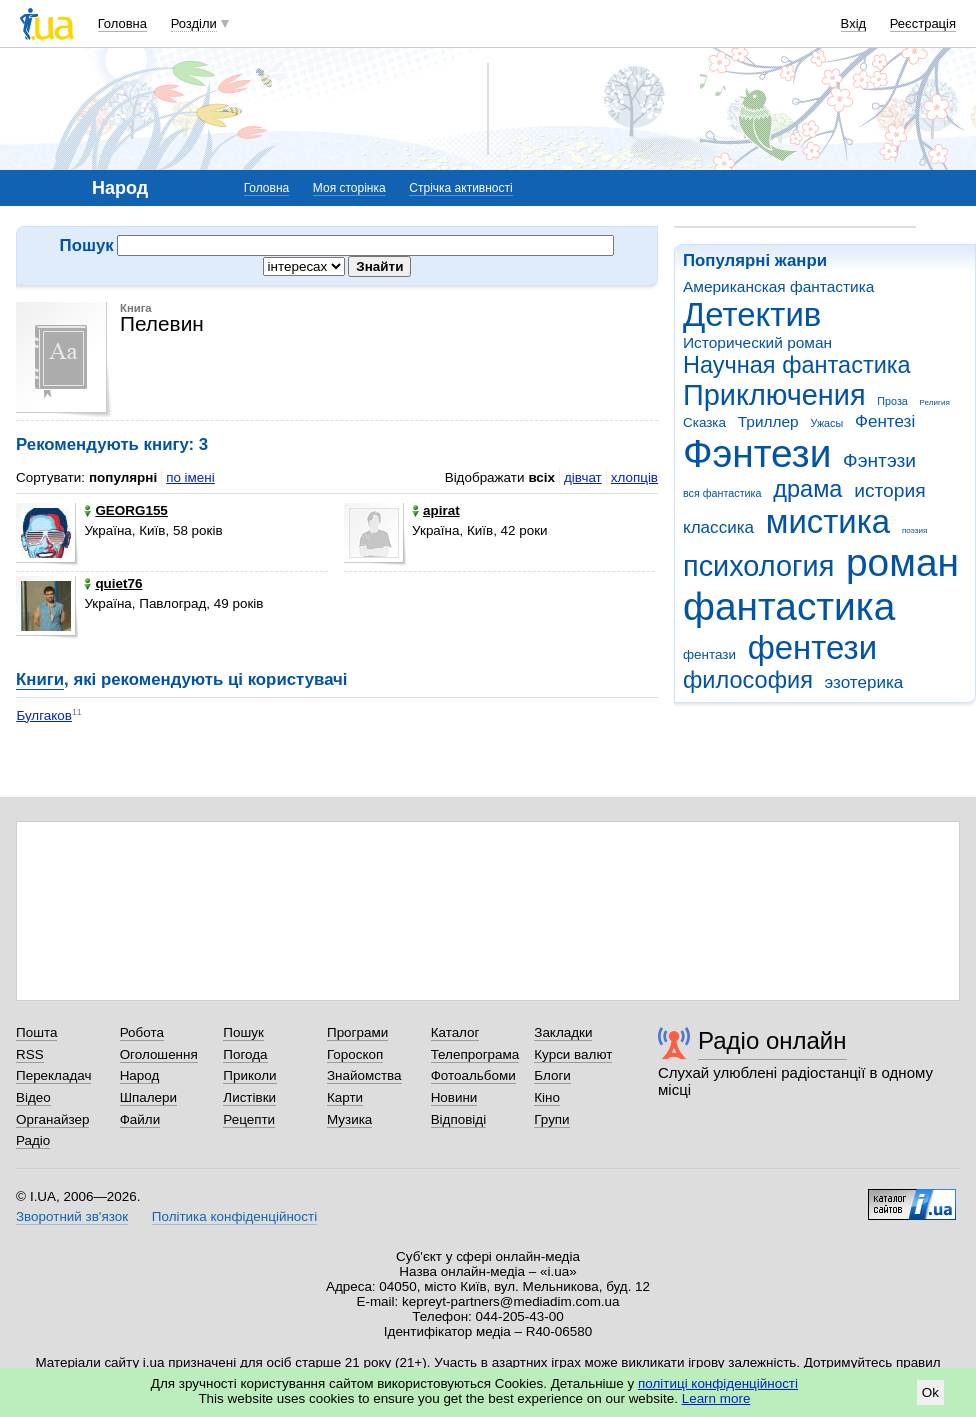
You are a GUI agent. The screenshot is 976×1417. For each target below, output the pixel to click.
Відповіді (459, 1119)
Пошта (36, 1032)
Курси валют (573, 1054)
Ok (930, 1392)
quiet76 (113, 583)
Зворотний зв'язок (72, 1216)
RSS (30, 1054)
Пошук (243, 1032)
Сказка (704, 422)
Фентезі (885, 421)
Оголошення (159, 1054)
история (889, 490)
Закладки (563, 1032)
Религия (935, 402)
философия (748, 680)
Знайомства (364, 1075)
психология (758, 566)
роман (902, 562)
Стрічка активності (460, 188)
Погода (245, 1054)
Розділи (194, 23)
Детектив (752, 314)
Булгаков (44, 715)
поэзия (914, 530)
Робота (142, 1032)
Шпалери (148, 1097)
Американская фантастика (778, 286)
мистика (828, 521)
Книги (40, 679)
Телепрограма (475, 1054)
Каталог (455, 1032)
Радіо (33, 1140)
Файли (140, 1119)
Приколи (249, 1075)
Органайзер (52, 1119)
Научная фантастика (797, 365)
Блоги (552, 1075)
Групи (551, 1119)
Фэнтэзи (879, 460)
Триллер (768, 421)
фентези (812, 647)
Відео (33, 1097)
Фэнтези (757, 453)
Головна (122, 23)
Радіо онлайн (772, 1040)
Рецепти (249, 1119)
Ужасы (826, 423)
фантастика (789, 606)
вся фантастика (722, 493)
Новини (454, 1097)
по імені (190, 477)
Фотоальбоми (473, 1075)
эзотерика (864, 682)
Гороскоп (355, 1054)
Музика (349, 1119)
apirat (436, 510)
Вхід (854, 23)
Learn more (716, 1398)
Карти (345, 1097)
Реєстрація (923, 23)
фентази (709, 654)
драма (807, 489)
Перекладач (53, 1075)
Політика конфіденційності (234, 1216)
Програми (357, 1032)
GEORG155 (125, 510)
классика (718, 527)
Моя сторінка (349, 188)
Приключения (774, 395)
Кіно (547, 1097)
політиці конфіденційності (718, 1383)
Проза (892, 401)
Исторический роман (757, 342)
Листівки (249, 1097)
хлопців (634, 477)
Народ (140, 1075)
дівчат (583, 477)
